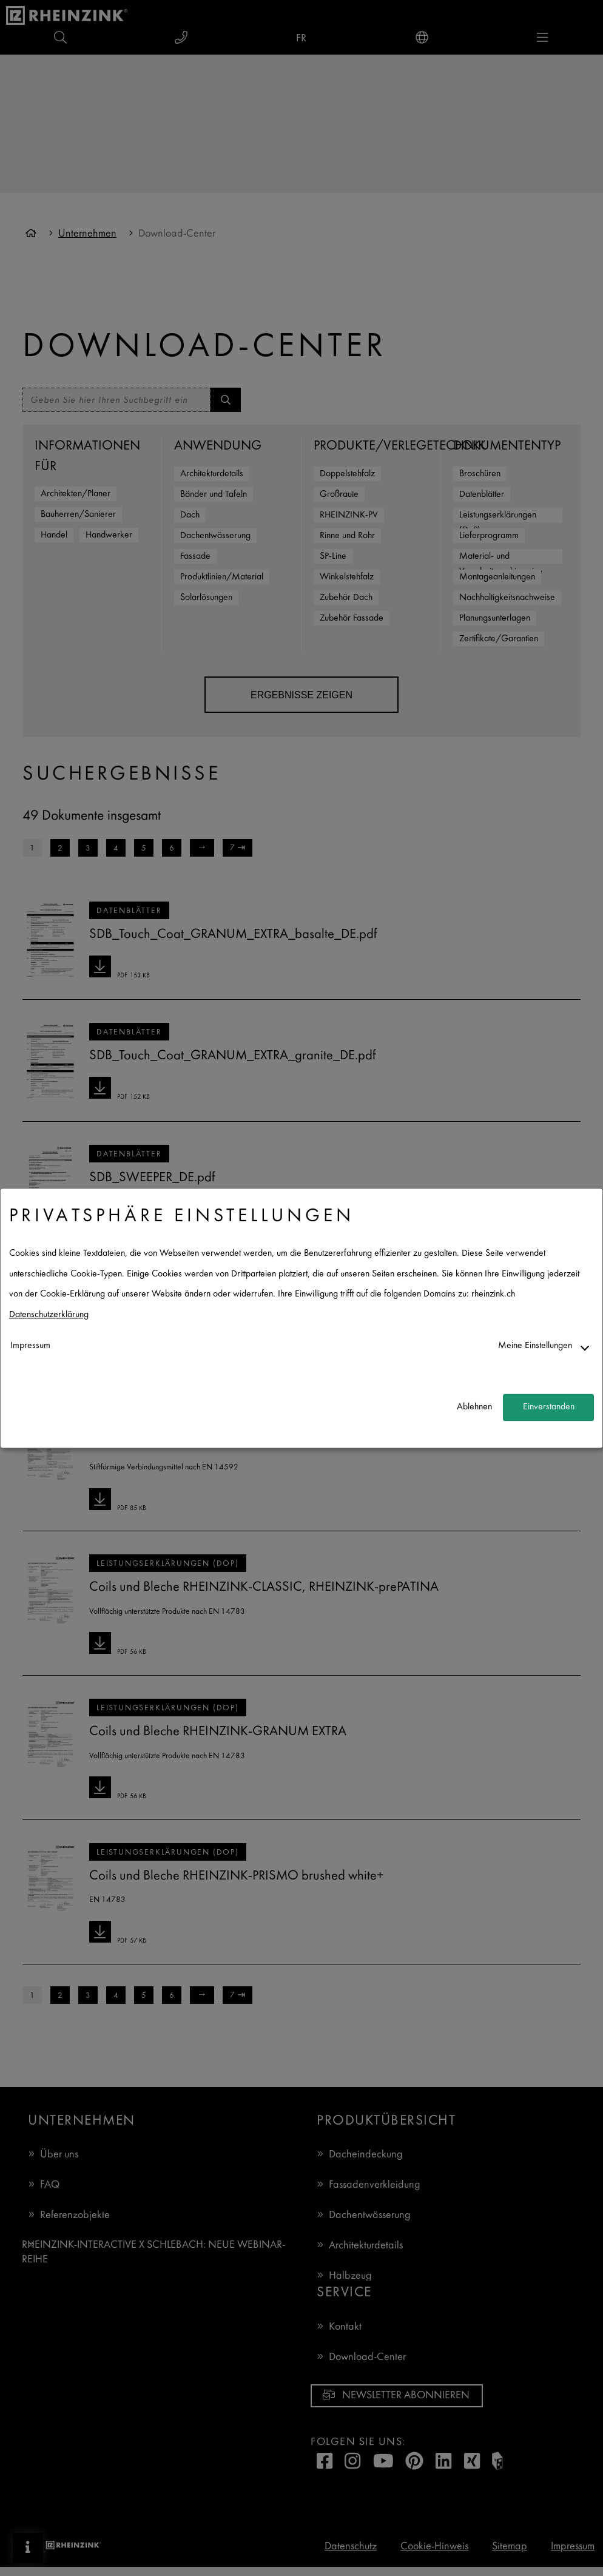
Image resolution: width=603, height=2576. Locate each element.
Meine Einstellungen (535, 1346)
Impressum (30, 1346)
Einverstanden (548, 1407)
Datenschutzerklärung (49, 1315)
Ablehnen (474, 1407)
